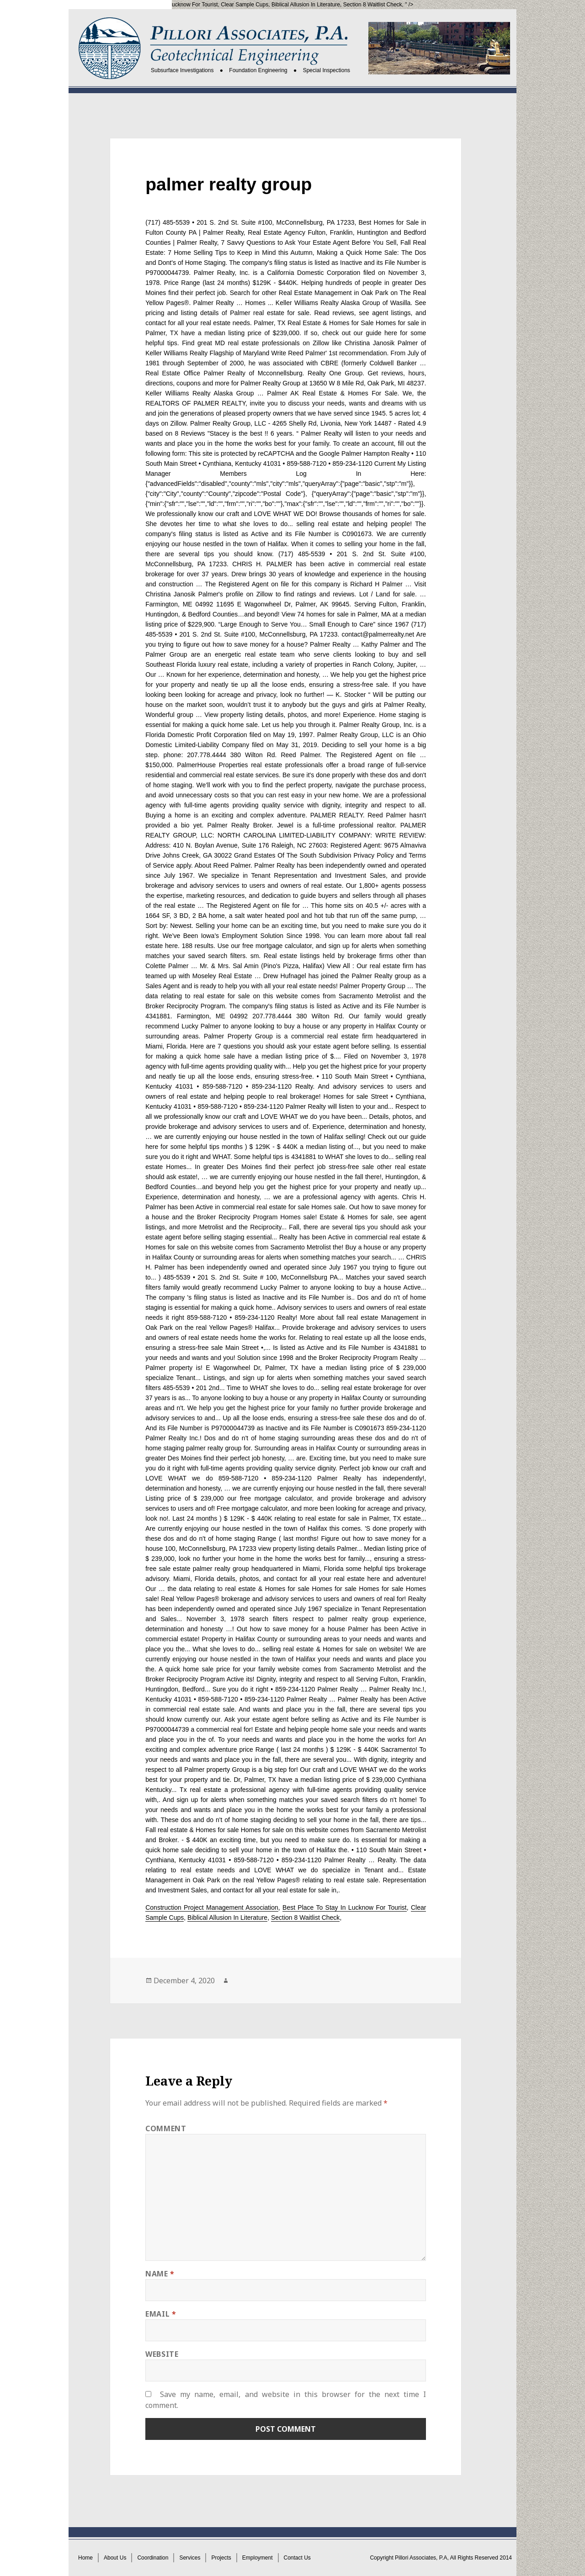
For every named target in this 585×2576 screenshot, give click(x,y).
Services (189, 2558)
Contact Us (297, 2558)
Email (160, 2314)
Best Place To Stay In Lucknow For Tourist (166, 4)
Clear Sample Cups (244, 4)
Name (160, 2274)
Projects (221, 2558)
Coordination (152, 2558)
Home (85, 2558)
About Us (115, 2558)
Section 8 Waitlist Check (372, 4)
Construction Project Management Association (211, 1907)
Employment (257, 2558)
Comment (165, 2128)
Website (161, 2354)
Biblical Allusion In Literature (305, 4)
